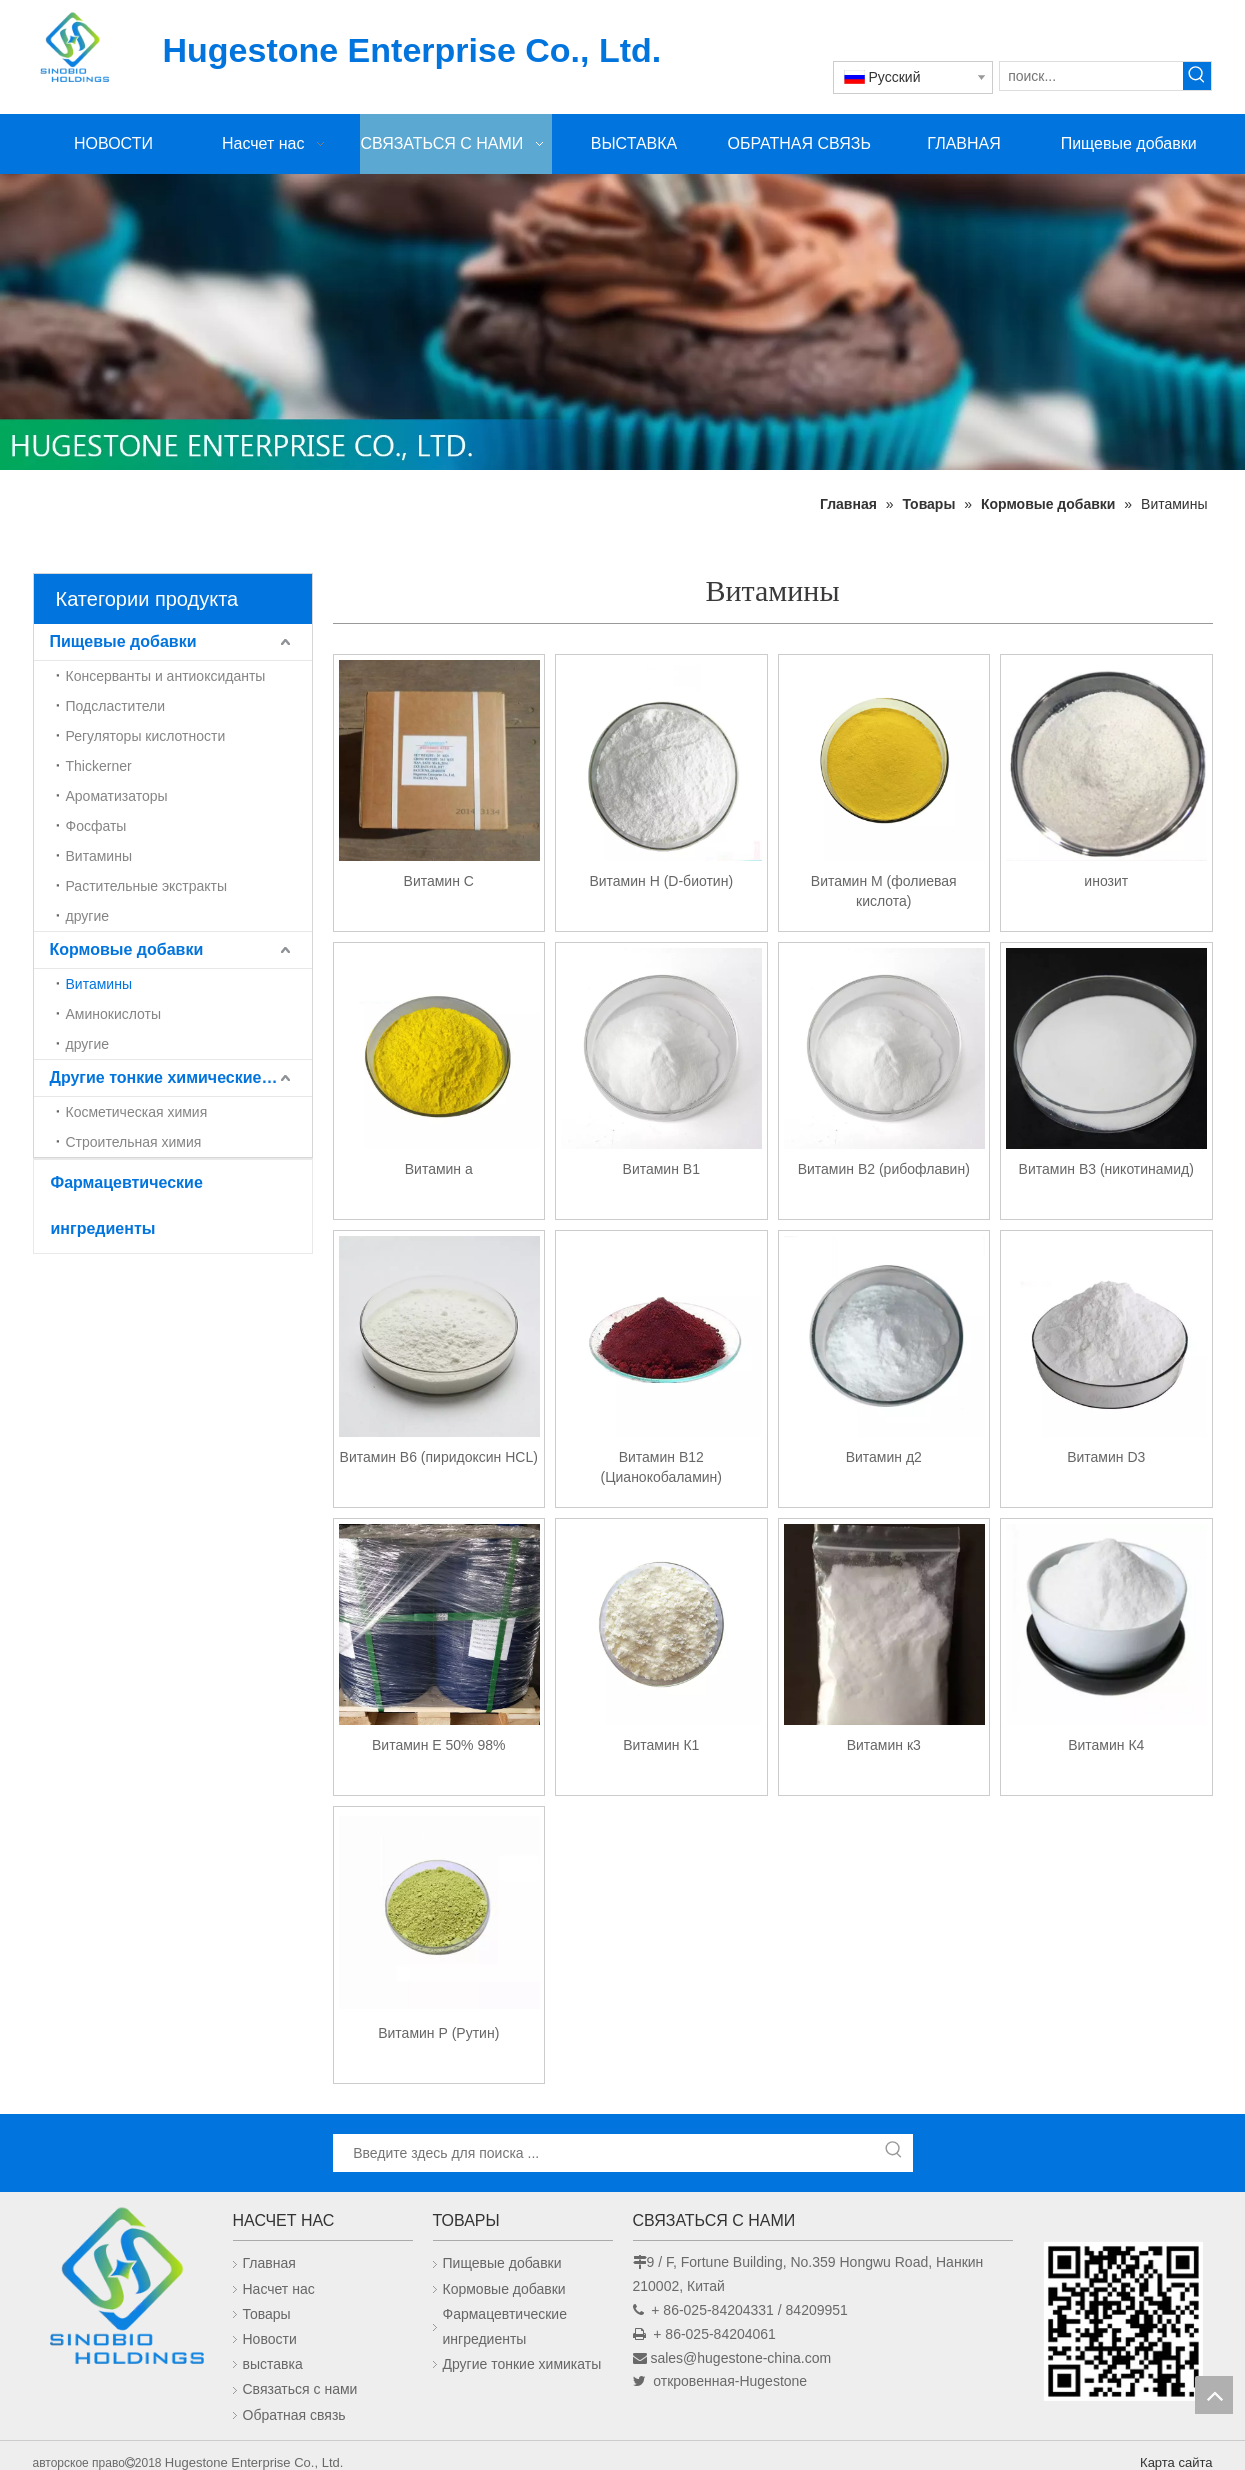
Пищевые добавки (123, 641)
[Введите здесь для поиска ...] (605, 2153)
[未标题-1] (622, 322)
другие (88, 916)
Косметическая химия (137, 1112)
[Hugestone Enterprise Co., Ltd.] (123, 2292)
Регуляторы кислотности (146, 736)
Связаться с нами (300, 2389)
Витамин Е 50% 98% (438, 1745)
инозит (1106, 881)
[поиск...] (1091, 76)
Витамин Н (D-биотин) (661, 881)
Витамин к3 (884, 1745)
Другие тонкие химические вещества (181, 1077)
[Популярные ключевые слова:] (1197, 76)
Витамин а (439, 1169)
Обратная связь (294, 2415)
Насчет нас (279, 2289)
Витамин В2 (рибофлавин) (884, 1169)
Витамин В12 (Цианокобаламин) (662, 1467)
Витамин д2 (884, 1457)
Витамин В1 (661, 1169)
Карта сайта (1176, 2462)
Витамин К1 (661, 1745)
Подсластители (115, 706)
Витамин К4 (1106, 1745)
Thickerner (99, 766)
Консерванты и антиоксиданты (166, 676)
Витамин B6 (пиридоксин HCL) (439, 1457)
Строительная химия (134, 1142)
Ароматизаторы (117, 796)
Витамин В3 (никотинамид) (1106, 1169)
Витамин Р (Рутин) (438, 2033)
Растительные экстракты (147, 886)
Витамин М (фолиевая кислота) (884, 891)
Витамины (99, 856)
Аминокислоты (114, 1014)
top (1214, 2395)
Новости (270, 2339)
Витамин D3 (1106, 1457)
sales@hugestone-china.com (740, 2358)
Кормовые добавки (127, 949)
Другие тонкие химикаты (522, 2364)
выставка (273, 2364)
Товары (267, 2314)
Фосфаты (96, 826)
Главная (269, 2263)
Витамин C (439, 881)
